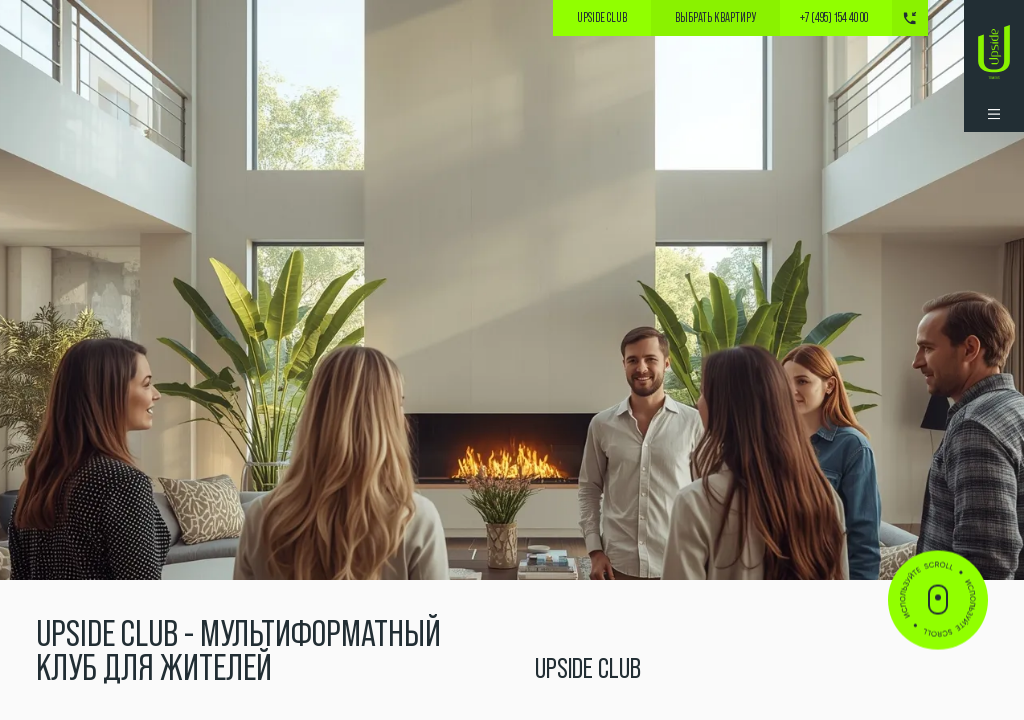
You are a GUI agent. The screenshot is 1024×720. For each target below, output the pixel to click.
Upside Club (602, 18)
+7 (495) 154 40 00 (834, 18)
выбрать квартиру (715, 18)
